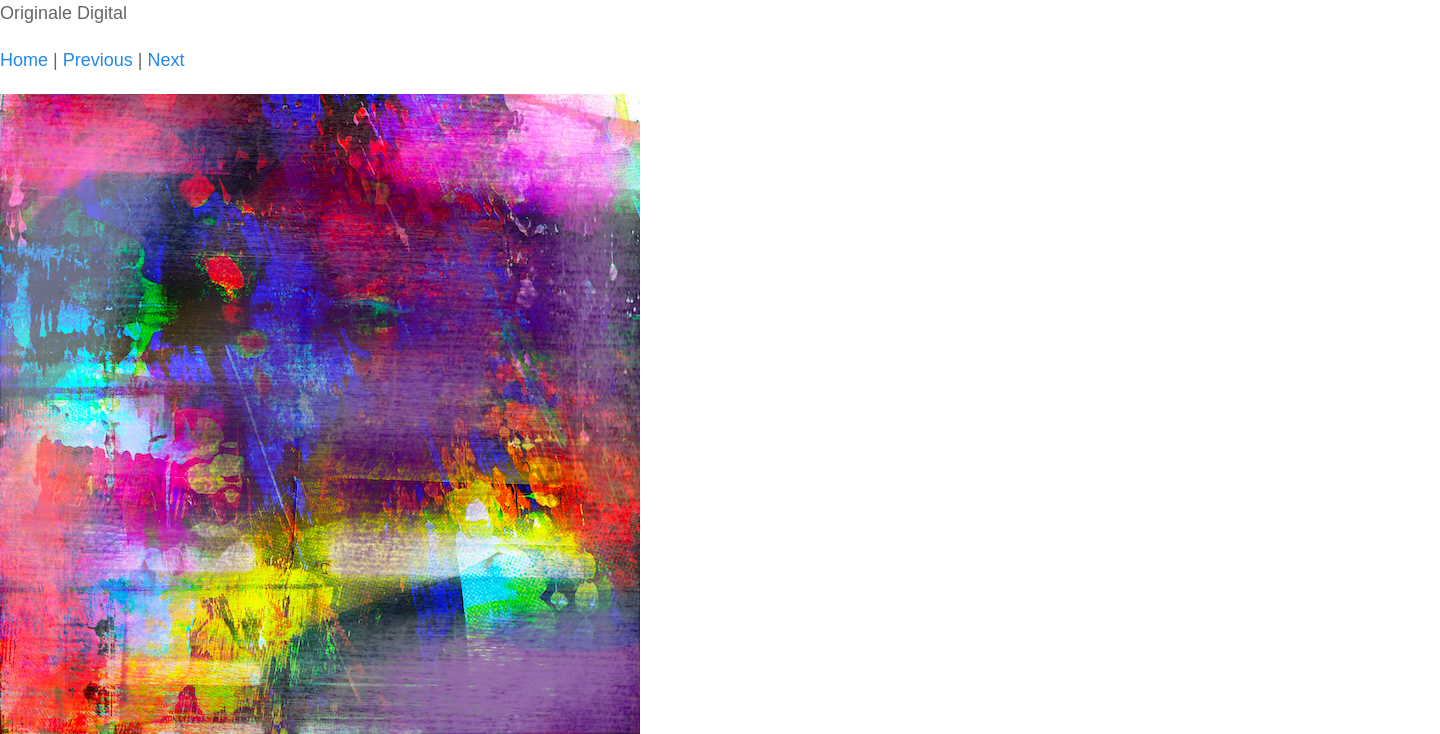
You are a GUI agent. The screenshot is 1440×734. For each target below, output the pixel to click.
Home (24, 60)
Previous (98, 60)
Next (165, 60)
